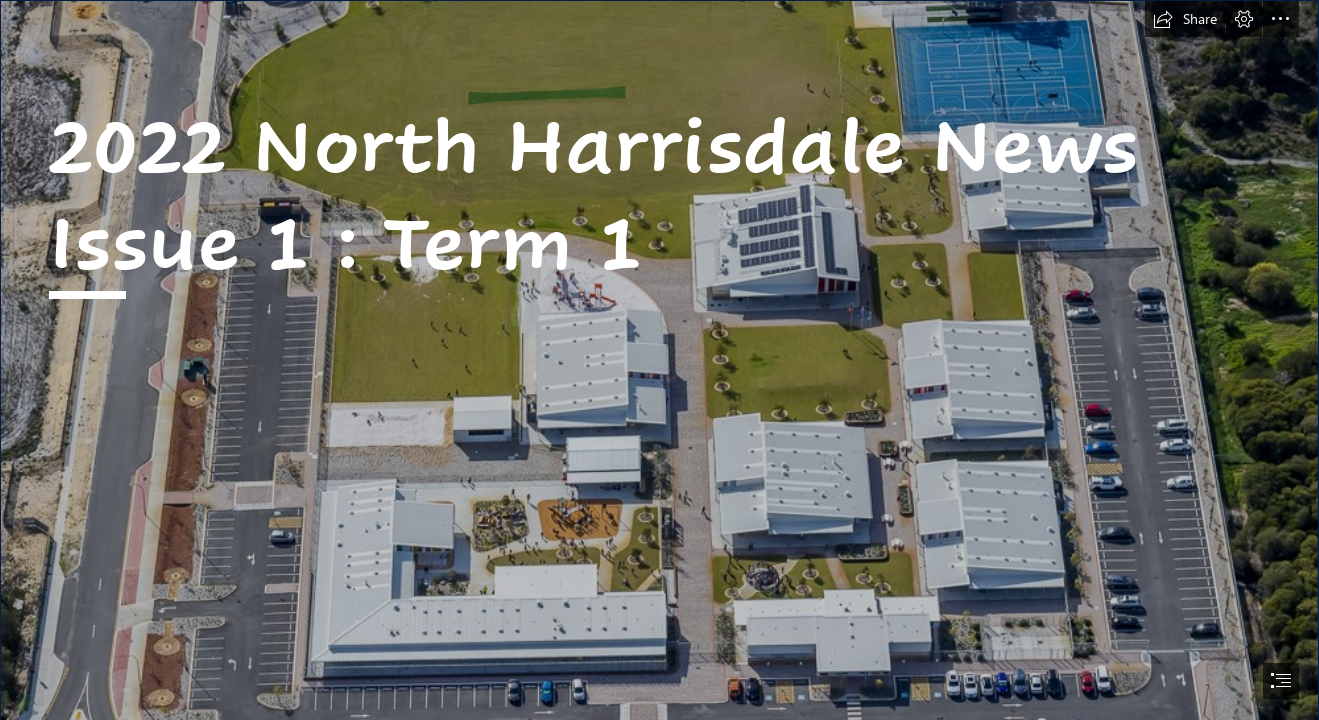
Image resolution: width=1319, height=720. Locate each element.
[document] (659, 360)
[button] (1185, 19)
